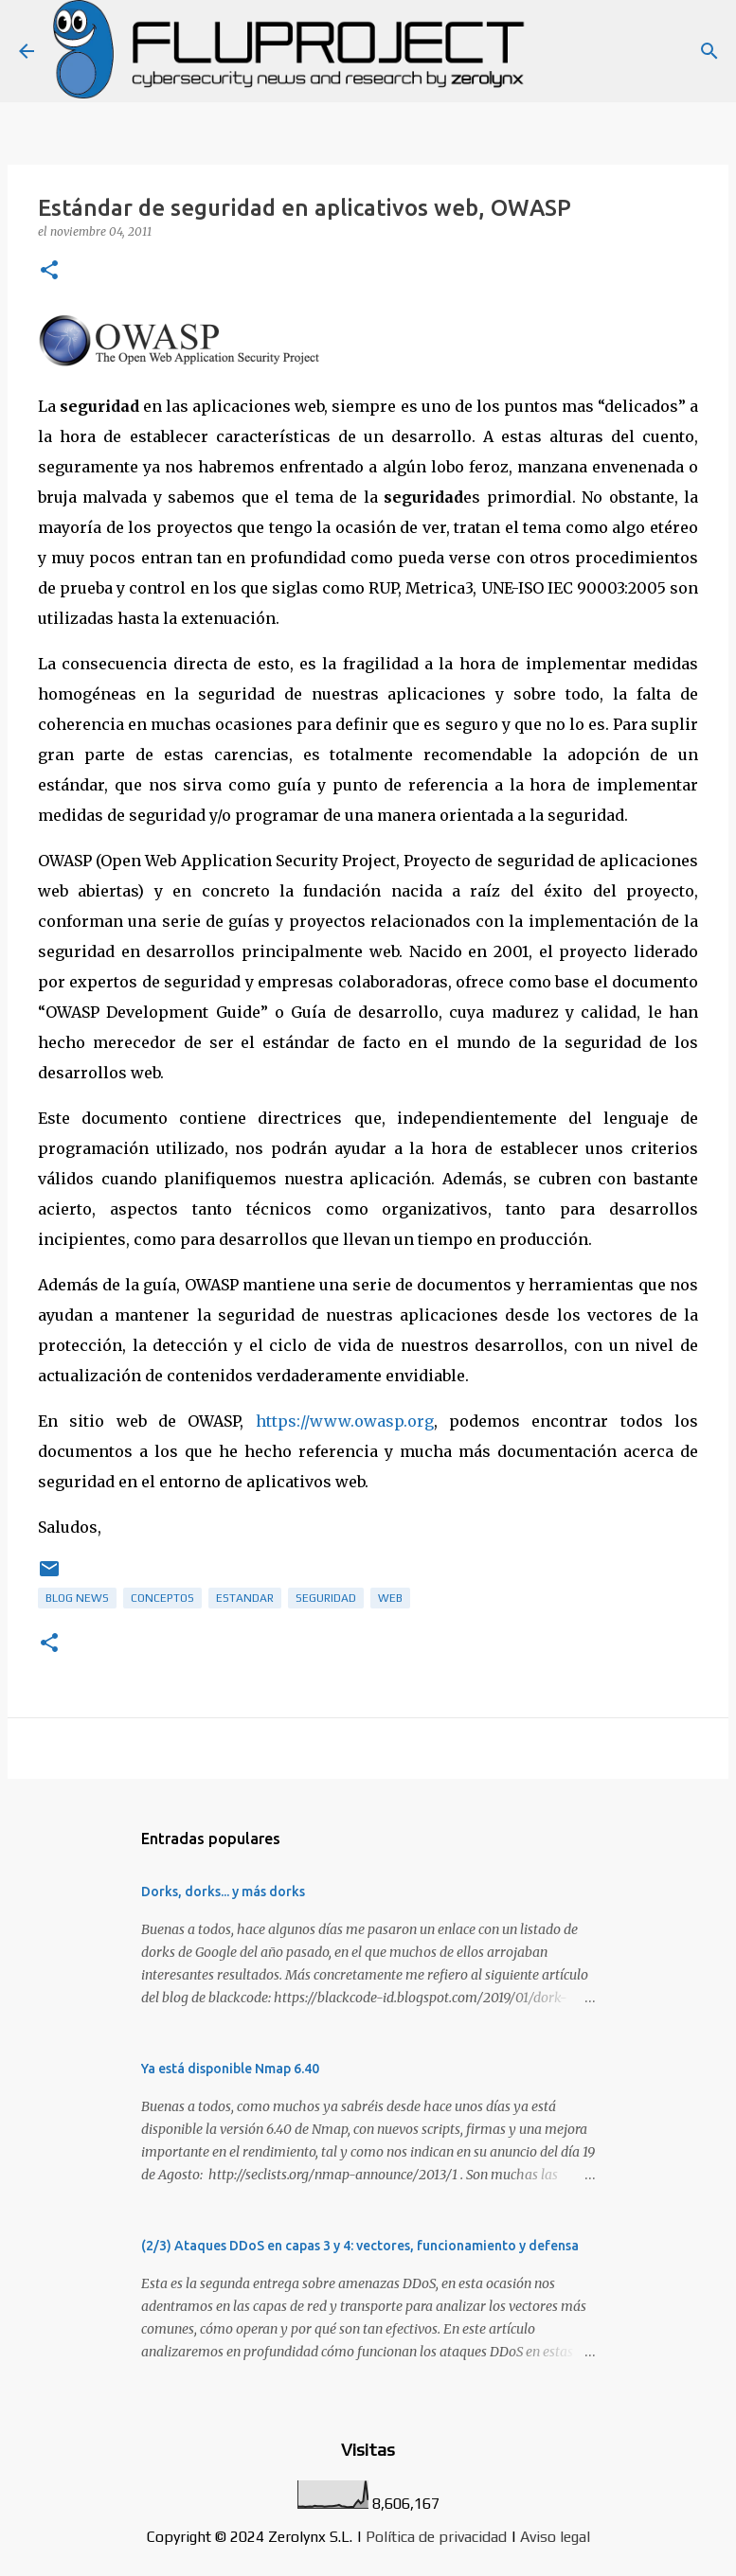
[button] (49, 271)
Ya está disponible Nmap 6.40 (230, 2068)
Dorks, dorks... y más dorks (223, 1891)
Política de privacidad (436, 2537)
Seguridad (326, 1598)
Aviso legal (555, 2537)
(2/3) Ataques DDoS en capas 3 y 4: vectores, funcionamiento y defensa (360, 2245)
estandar (245, 1598)
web (390, 1598)
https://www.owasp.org (345, 1421)
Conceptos (162, 1598)
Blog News (77, 1598)
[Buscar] (709, 51)
